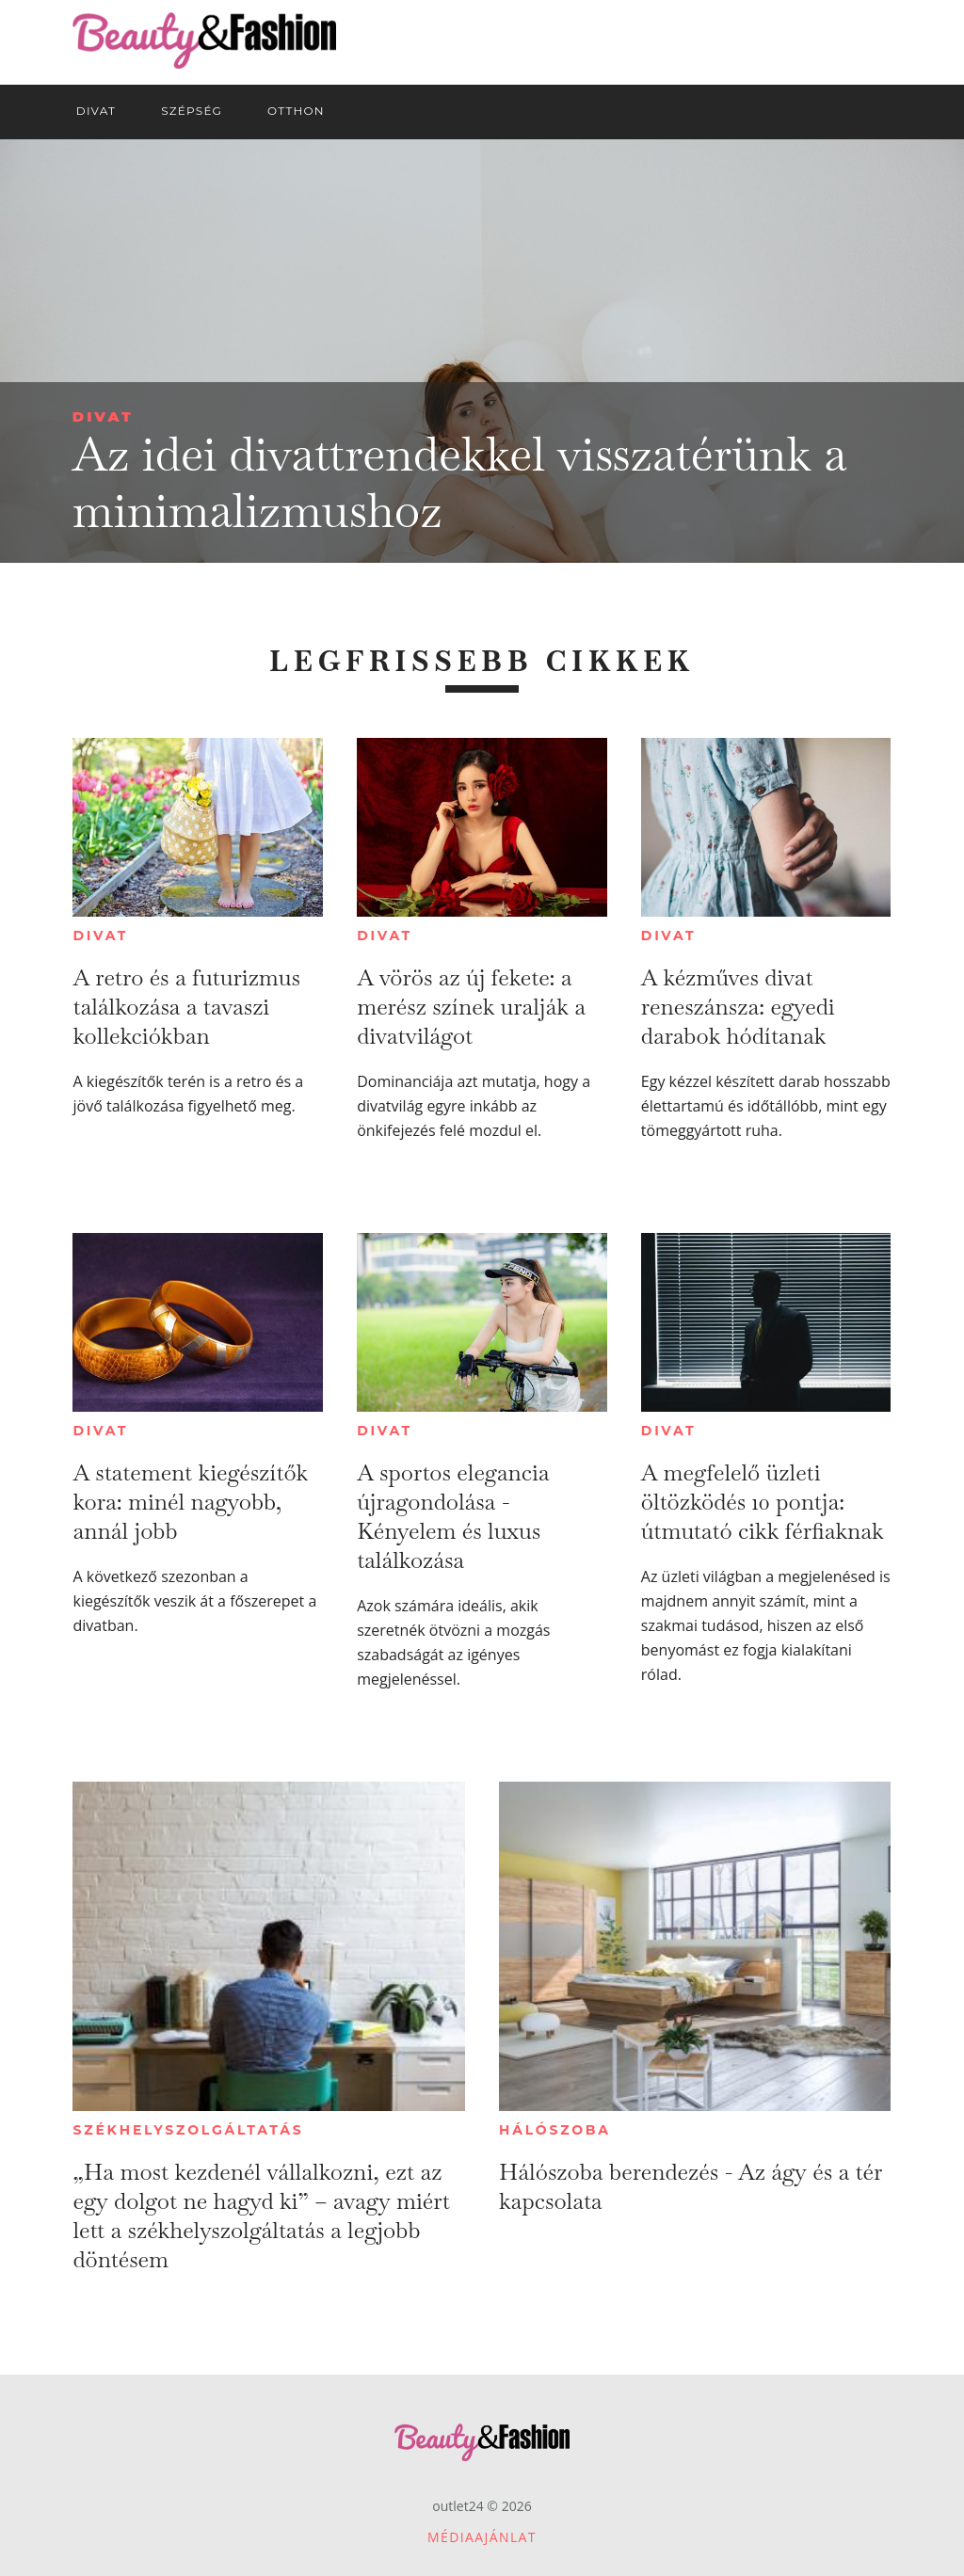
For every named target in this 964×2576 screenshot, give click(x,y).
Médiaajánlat (482, 2537)
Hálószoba (555, 2129)
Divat (103, 416)
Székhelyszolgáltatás (187, 2129)
